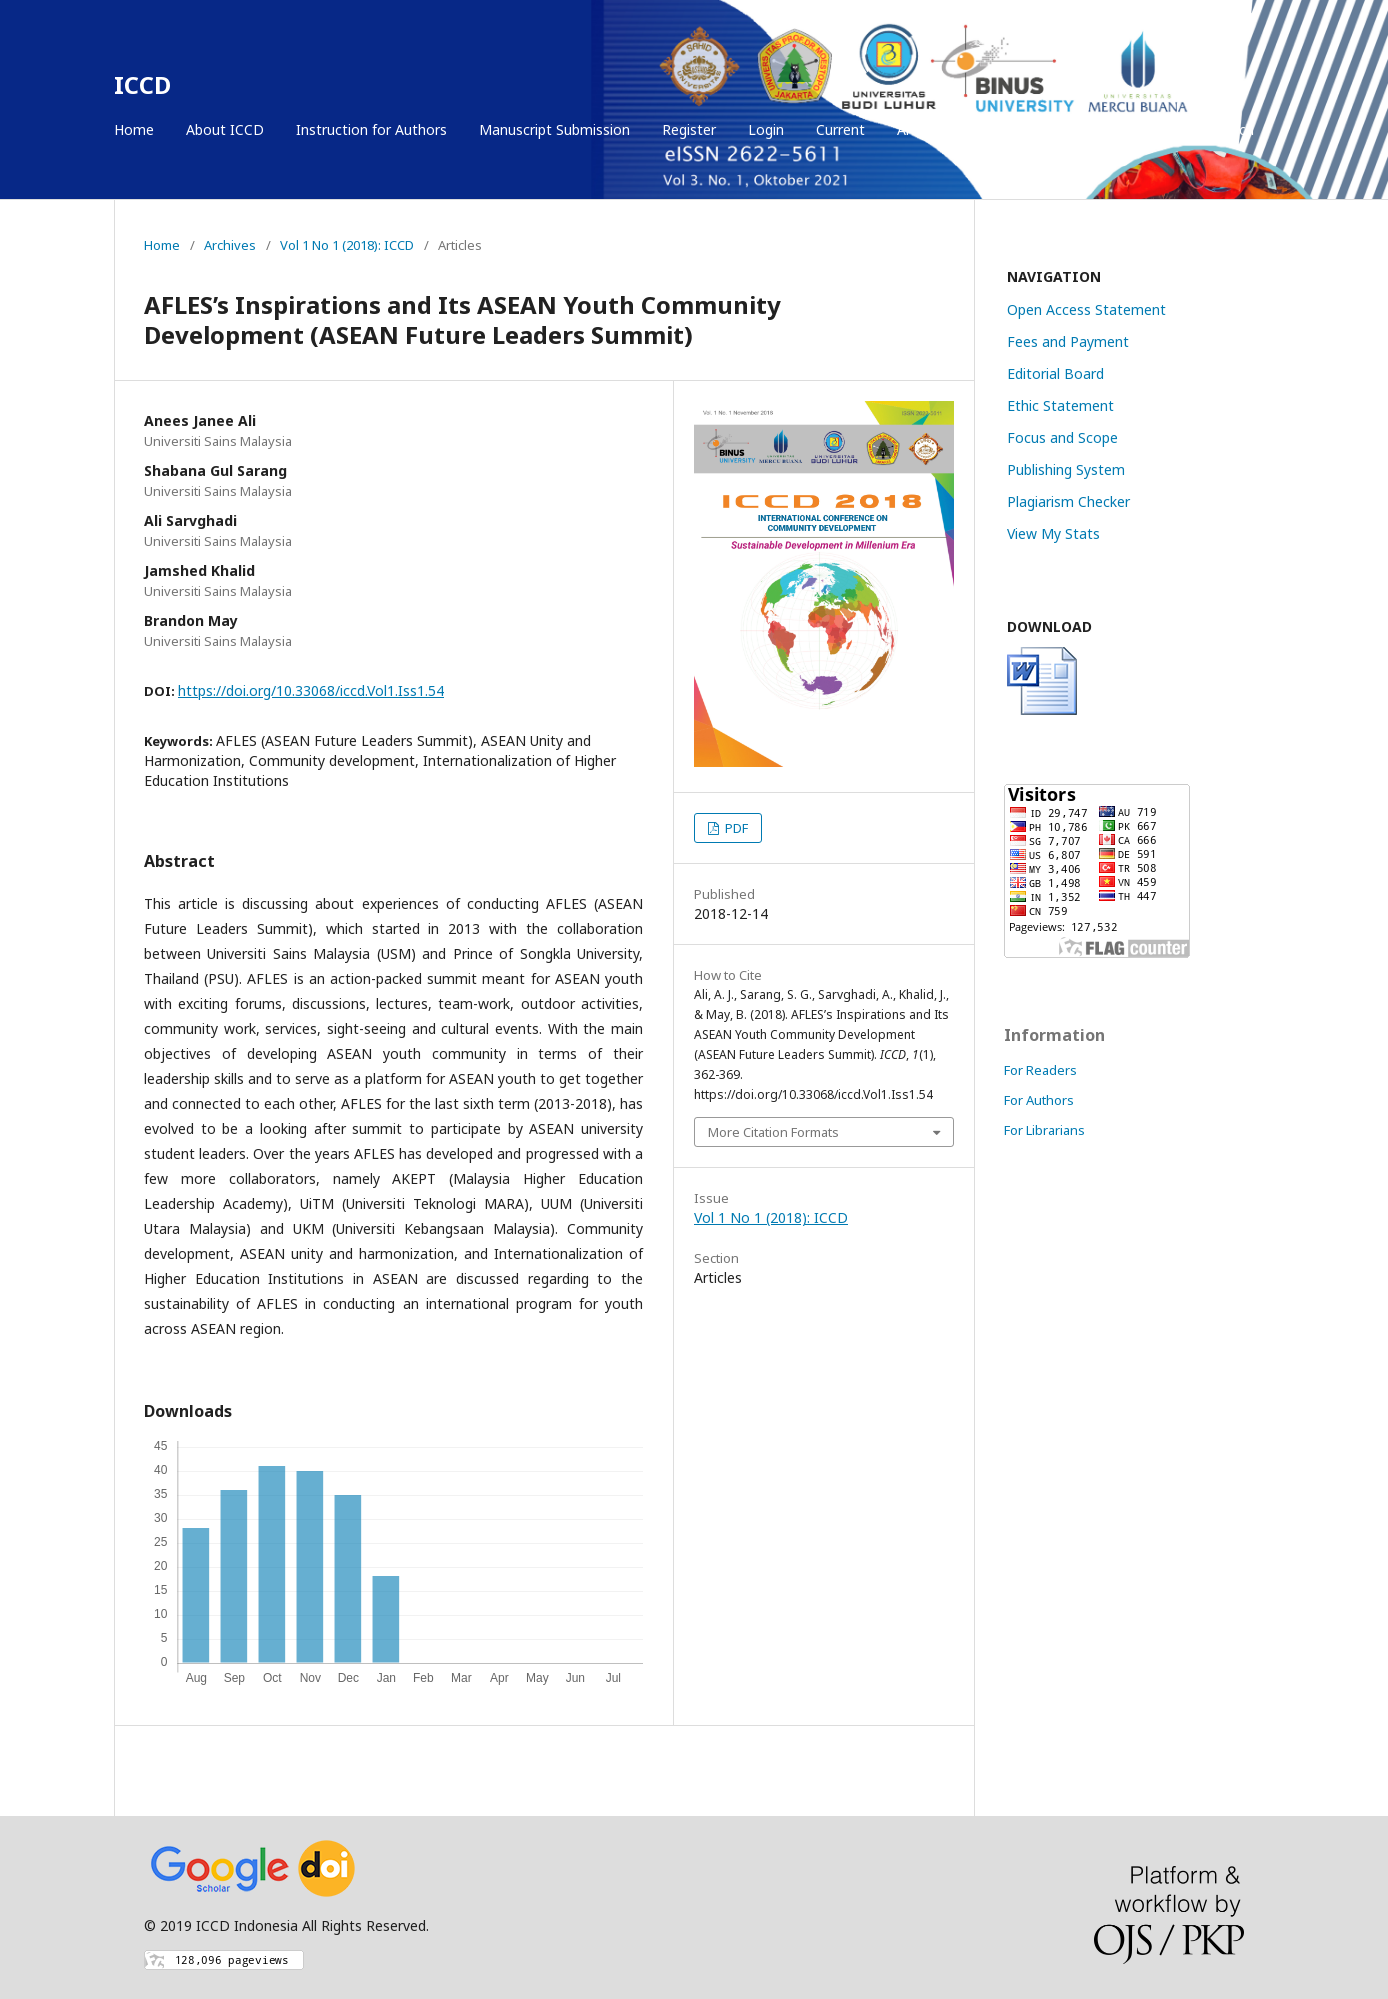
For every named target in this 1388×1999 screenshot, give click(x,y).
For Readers (1040, 1070)
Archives (924, 129)
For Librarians (1044, 1130)
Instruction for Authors (371, 129)
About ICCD (225, 129)
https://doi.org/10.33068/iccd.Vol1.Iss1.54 (311, 690)
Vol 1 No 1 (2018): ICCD (347, 245)
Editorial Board (1055, 373)
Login (766, 129)
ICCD (142, 84)
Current (840, 129)
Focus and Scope (1062, 437)
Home (134, 129)
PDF (735, 828)
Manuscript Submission (554, 129)
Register (689, 129)
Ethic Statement (1060, 405)
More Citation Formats (773, 1132)
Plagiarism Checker (1068, 501)
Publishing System (1066, 469)
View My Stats (1053, 533)
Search (1230, 129)
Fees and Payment (1068, 341)
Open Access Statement (1086, 309)
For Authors (1039, 1100)
